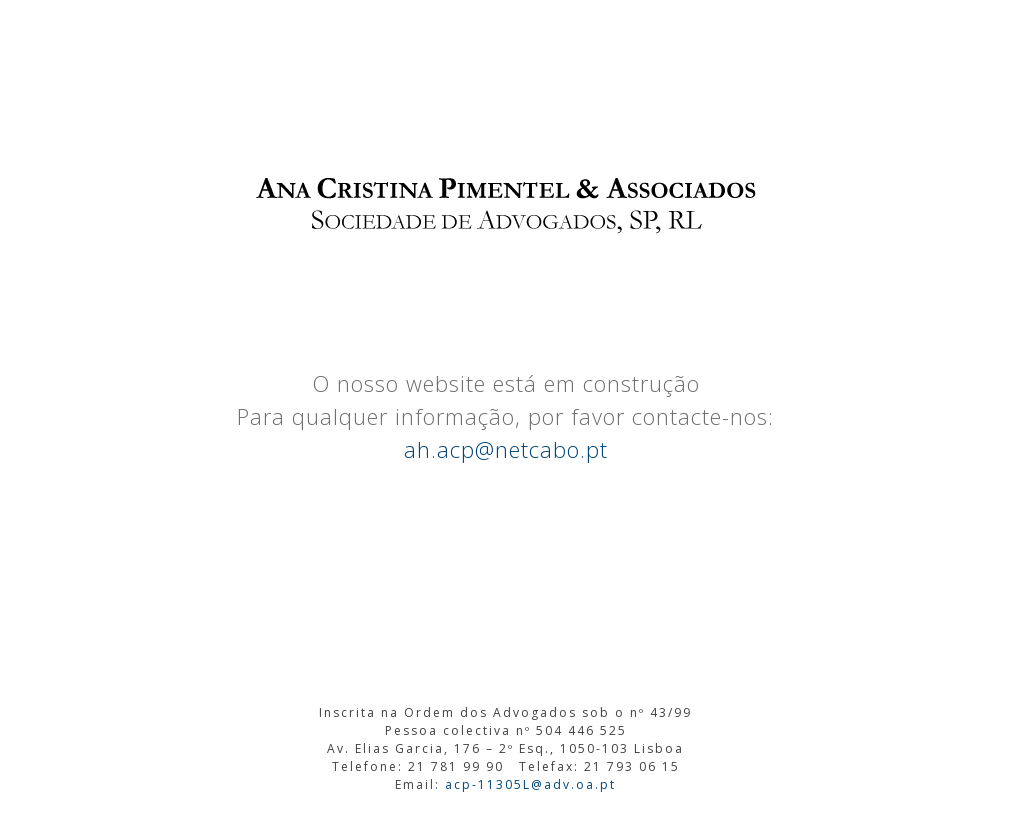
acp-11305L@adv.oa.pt (530, 784)
